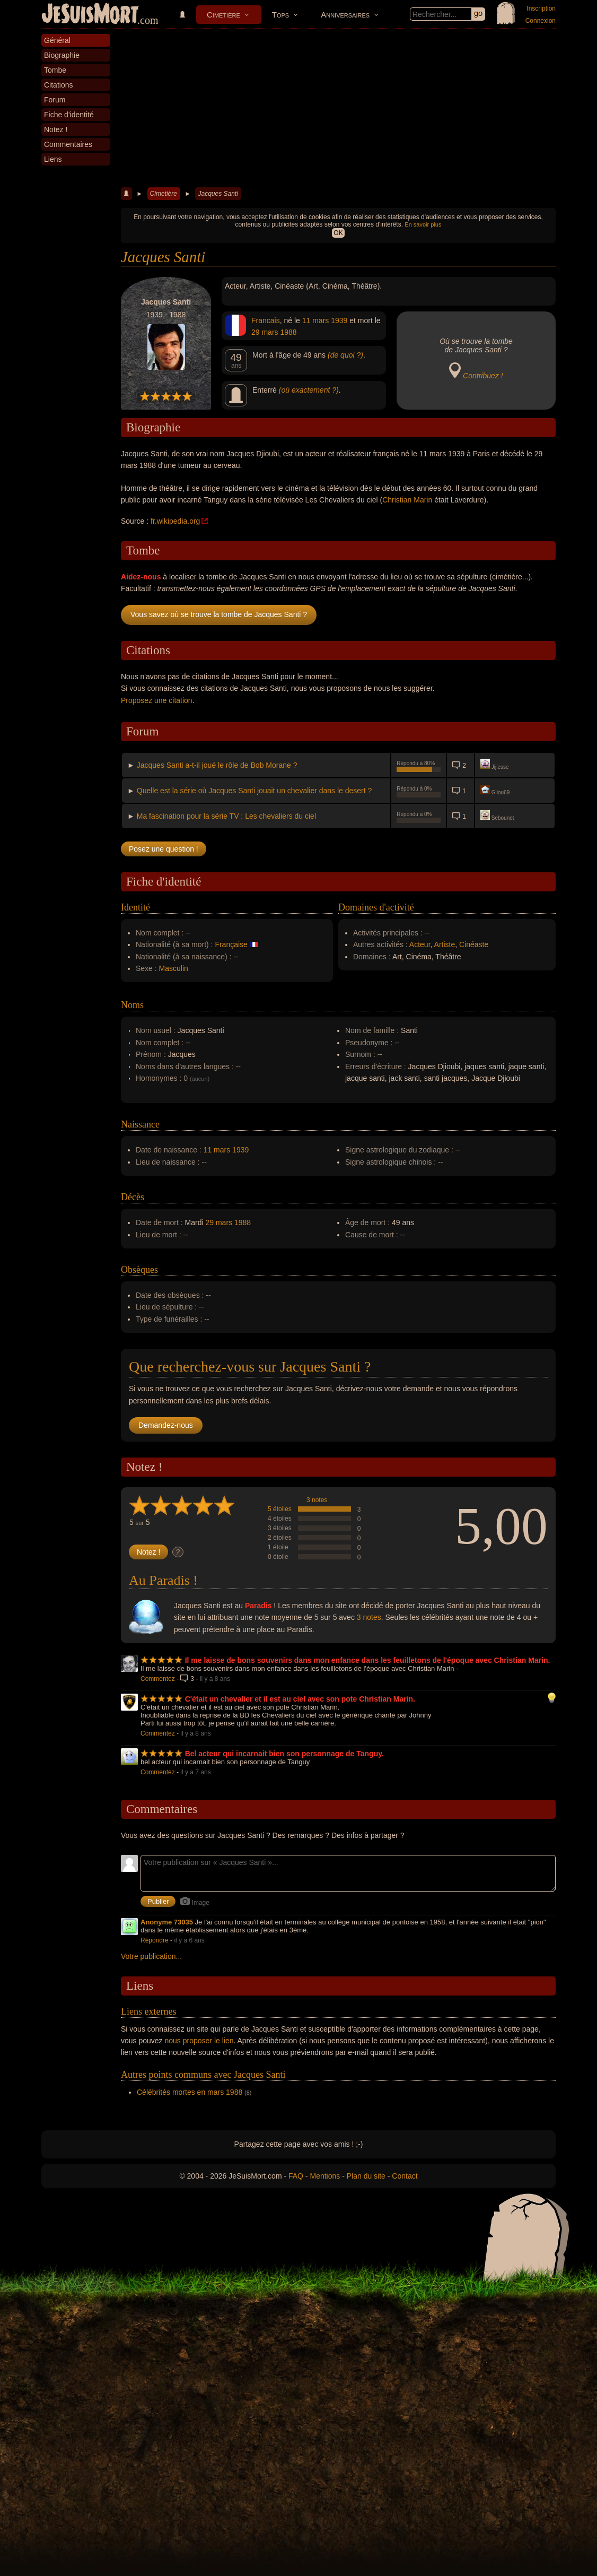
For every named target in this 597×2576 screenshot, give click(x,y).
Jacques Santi (218, 193)
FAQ (295, 2176)
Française (231, 944)
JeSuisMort (90, 15)
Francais (265, 320)
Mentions (325, 2176)
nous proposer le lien (199, 2040)
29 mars (264, 332)
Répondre (155, 1940)
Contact (404, 2176)
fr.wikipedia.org (175, 521)
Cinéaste (473, 944)
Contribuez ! (483, 375)
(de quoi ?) (345, 355)
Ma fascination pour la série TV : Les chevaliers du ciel (226, 816)
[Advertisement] (338, 108)
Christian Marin (407, 500)
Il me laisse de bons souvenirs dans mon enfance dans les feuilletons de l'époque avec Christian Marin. (367, 1660)
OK (338, 233)
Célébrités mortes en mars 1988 (189, 2092)
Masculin (173, 968)
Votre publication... (151, 1956)
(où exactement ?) (309, 390)
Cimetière (223, 14)
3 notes (316, 1500)
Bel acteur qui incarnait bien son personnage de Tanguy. (284, 1753)
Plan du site (366, 2176)
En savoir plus (423, 224)
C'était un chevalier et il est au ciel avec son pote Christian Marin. (300, 1699)
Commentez (158, 1678)
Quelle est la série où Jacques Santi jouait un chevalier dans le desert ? (254, 790)
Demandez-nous (165, 1425)
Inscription (541, 8)
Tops (280, 14)
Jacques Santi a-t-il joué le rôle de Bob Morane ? (217, 765)
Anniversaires (345, 14)
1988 (288, 332)
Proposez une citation (156, 700)
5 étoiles (280, 1509)
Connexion (540, 20)
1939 (339, 320)
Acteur (420, 944)
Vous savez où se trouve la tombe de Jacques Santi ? (218, 614)
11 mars (315, 320)
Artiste (444, 944)
